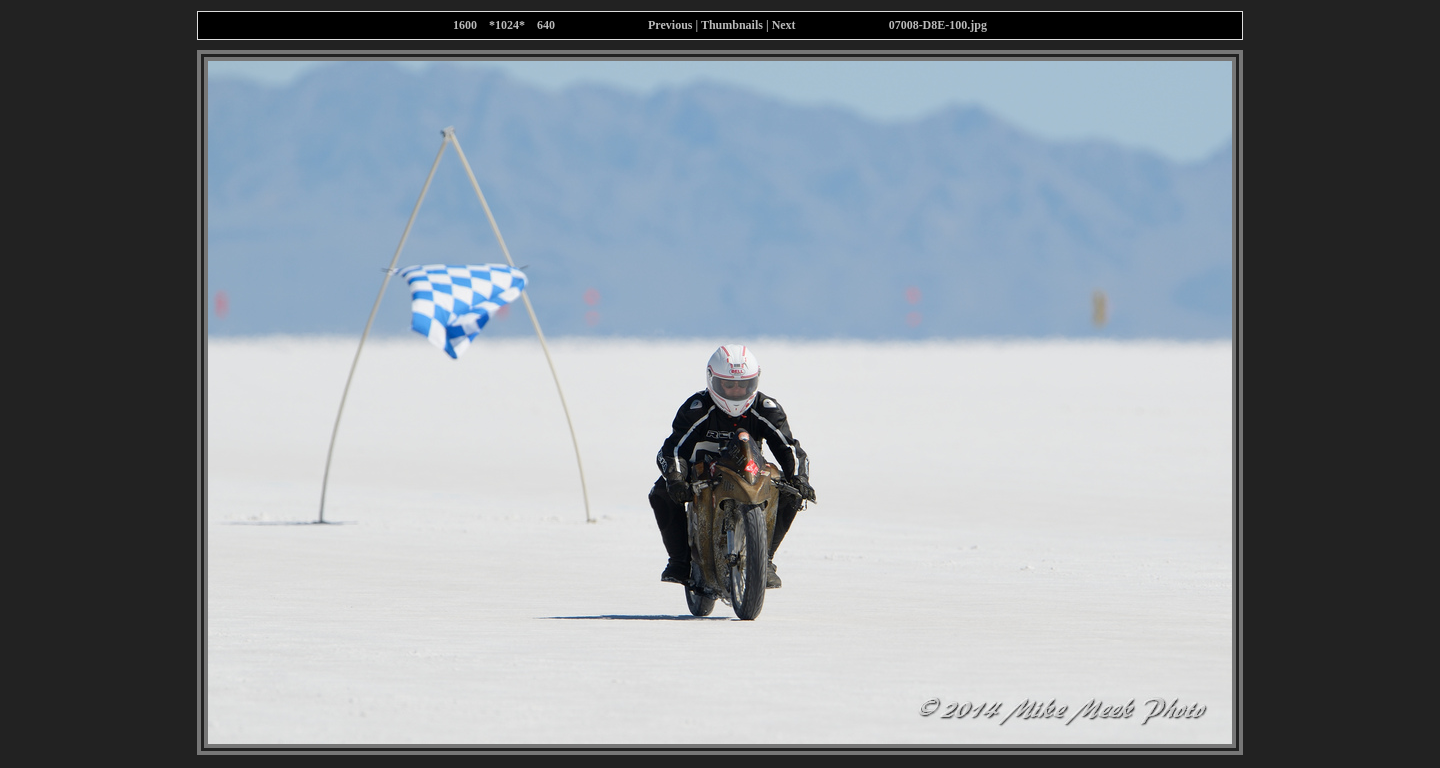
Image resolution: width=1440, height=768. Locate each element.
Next (784, 25)
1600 (465, 25)
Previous (670, 25)
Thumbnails (732, 25)
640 (546, 25)
